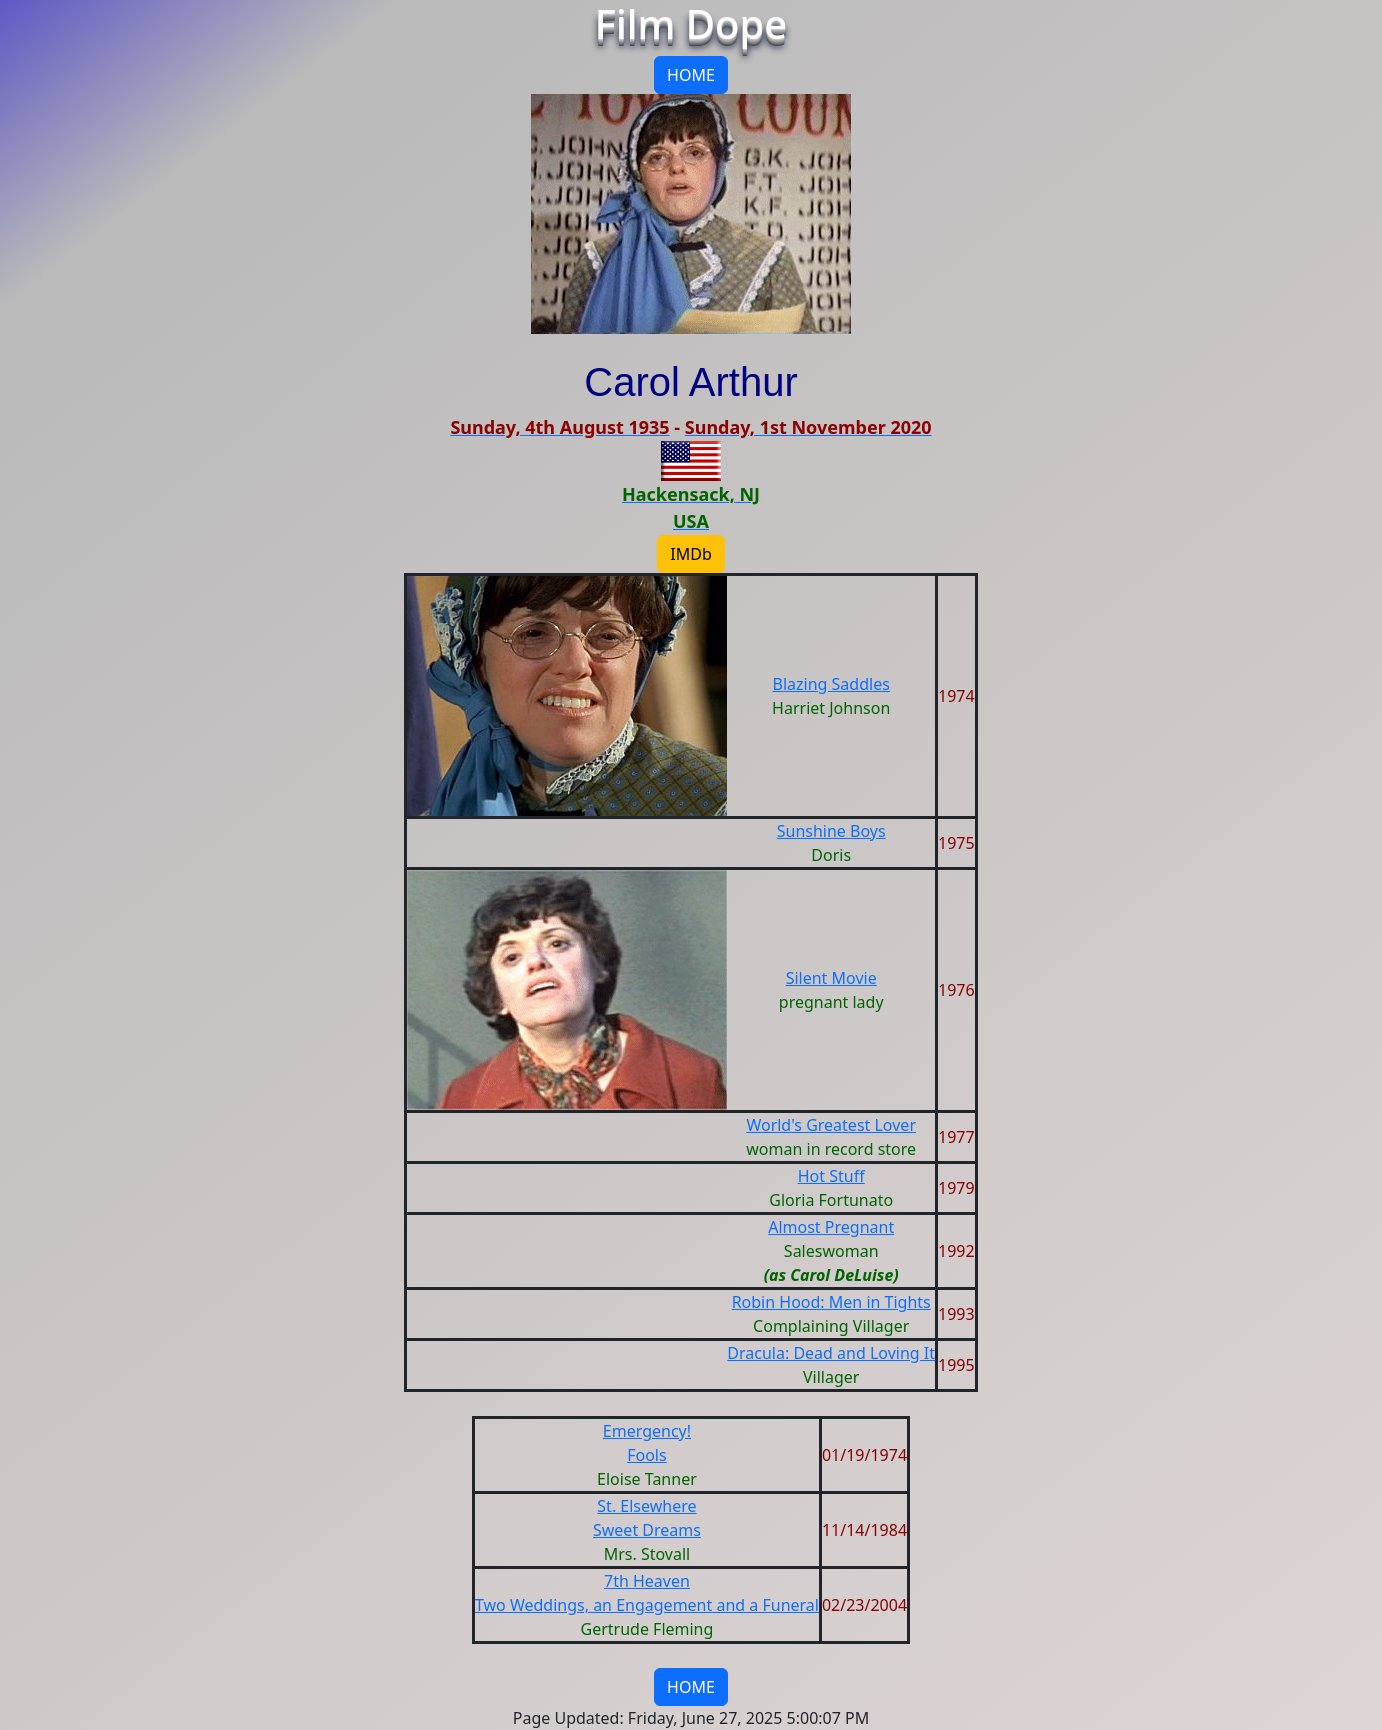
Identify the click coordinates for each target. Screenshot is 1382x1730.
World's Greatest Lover (831, 1125)
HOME (691, 75)
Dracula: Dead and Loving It (831, 1353)
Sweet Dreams (647, 1530)
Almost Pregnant (831, 1227)
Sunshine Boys (831, 831)
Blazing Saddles (831, 684)
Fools (646, 1455)
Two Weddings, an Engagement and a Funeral (647, 1605)
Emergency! (647, 1431)
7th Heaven (647, 1581)
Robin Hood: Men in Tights (831, 1302)
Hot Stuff (831, 1176)
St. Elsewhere (646, 1506)
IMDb (690, 554)
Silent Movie (831, 978)
